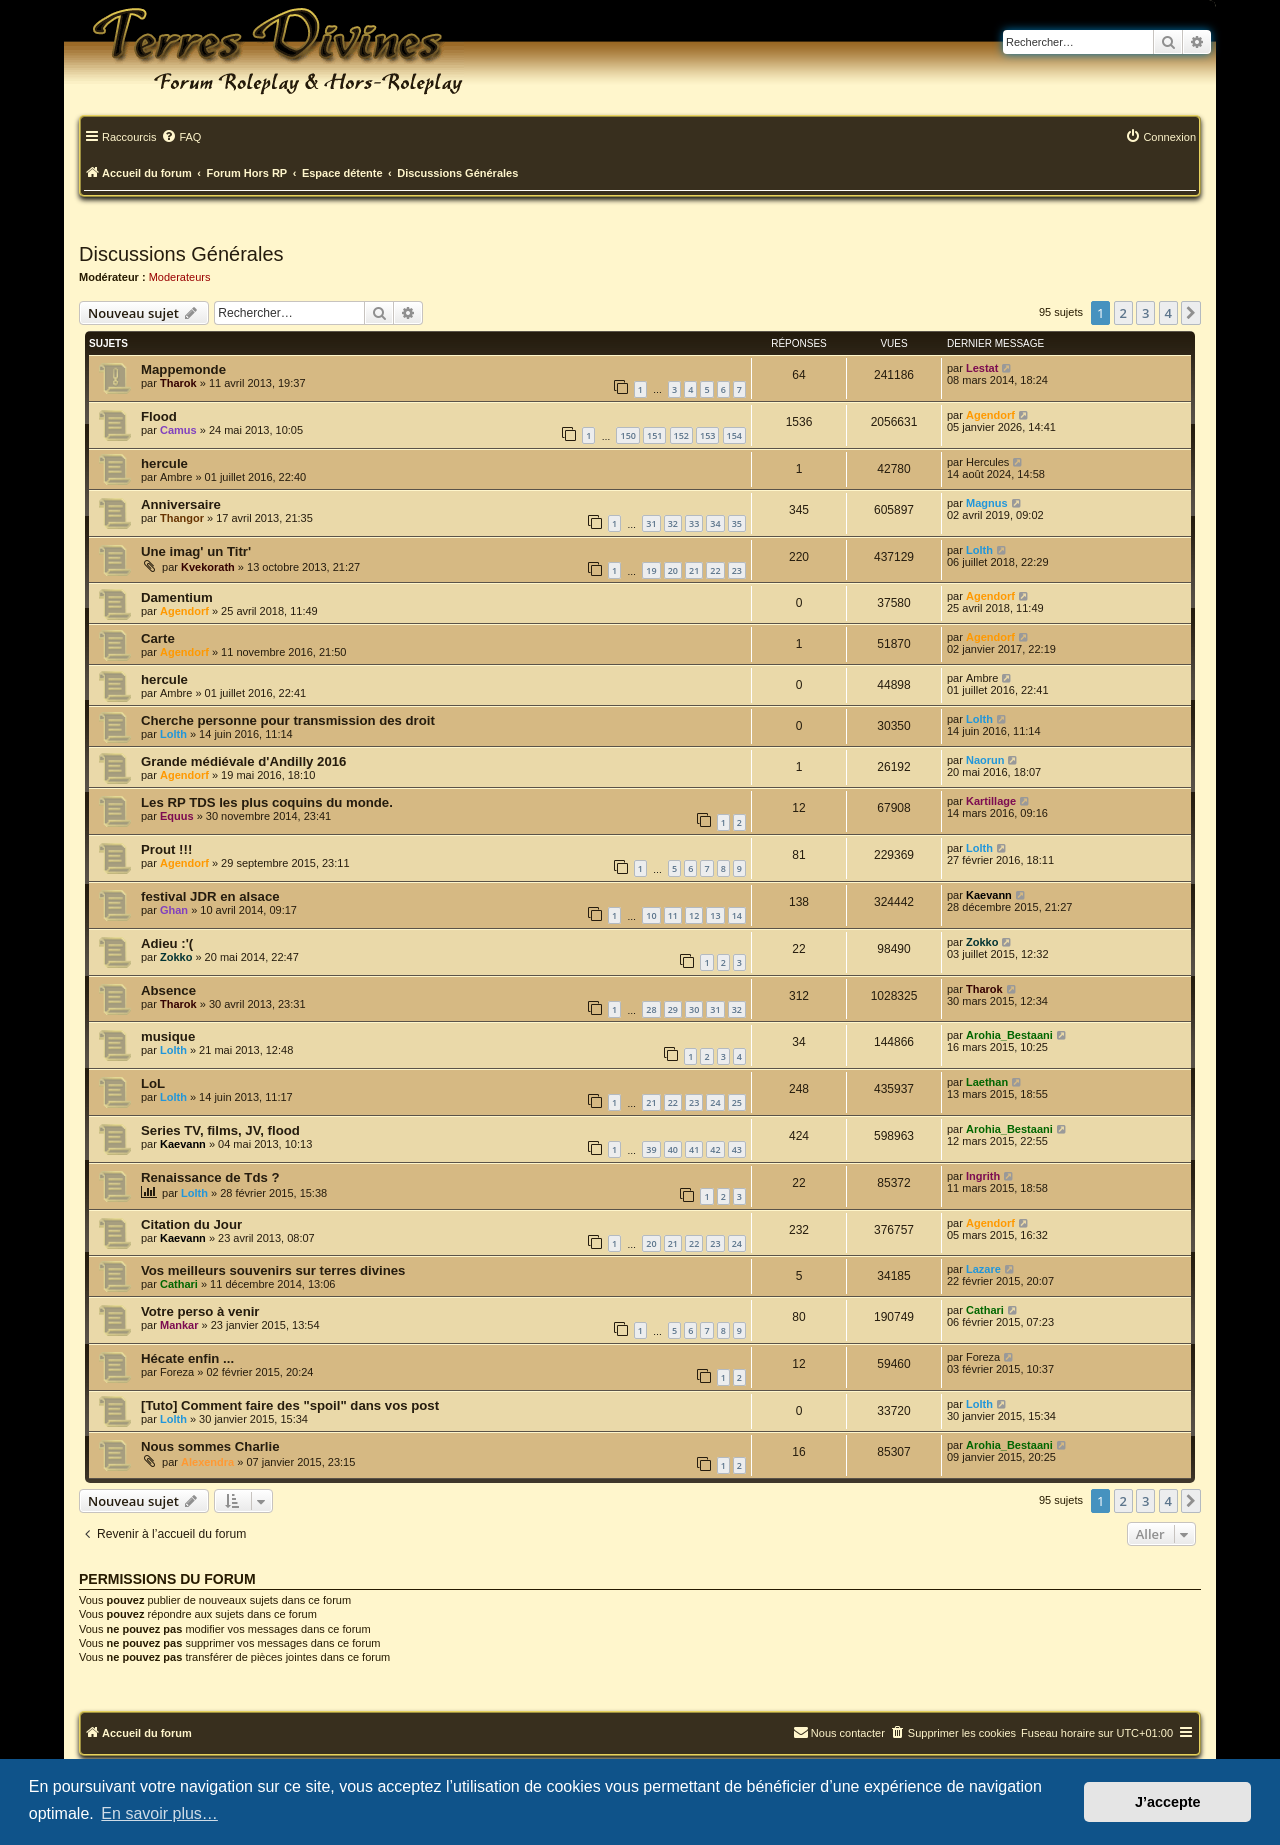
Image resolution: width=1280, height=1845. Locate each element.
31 (651, 523)
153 (707, 435)
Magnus (987, 503)
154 (734, 435)
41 (694, 1149)
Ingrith (983, 1176)
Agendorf (990, 415)
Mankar (179, 1325)
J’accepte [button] (1168, 1802)
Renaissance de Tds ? (210, 1177)
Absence (168, 990)
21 (694, 570)
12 (694, 915)
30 (694, 1009)
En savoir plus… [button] (159, 1813)
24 (715, 1102)
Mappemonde (183, 369)
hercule (164, 463)
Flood (159, 416)
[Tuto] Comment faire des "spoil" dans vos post (290, 1405)
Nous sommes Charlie (210, 1446)
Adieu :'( (167, 943)
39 (651, 1149)
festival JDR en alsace (210, 896)
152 (681, 435)
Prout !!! (166, 849)
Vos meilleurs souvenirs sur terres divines (273, 1270)
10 (651, 915)
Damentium (177, 597)
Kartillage (991, 801)
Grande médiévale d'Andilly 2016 (243, 761)
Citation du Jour (191, 1224)
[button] (1191, 313)
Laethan (987, 1082)
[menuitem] (181, 138)
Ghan (174, 910)
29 (673, 1009)
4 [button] (1168, 313)
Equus (177, 816)
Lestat (982, 368)
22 (715, 570)
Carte (158, 638)
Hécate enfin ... (187, 1358)
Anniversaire (181, 504)
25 (737, 1102)
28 (651, 1009)
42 (715, 1149)
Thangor (182, 518)
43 (737, 1149)
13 (715, 915)
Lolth (979, 550)
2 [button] (1123, 313)
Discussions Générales (181, 254)
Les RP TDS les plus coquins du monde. (267, 802)
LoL (153, 1083)
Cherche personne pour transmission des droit (288, 720)
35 (737, 523)
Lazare (983, 1269)
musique (168, 1036)
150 (627, 435)
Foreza (177, 1372)
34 (715, 523)
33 (694, 523)
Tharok (178, 383)
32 (673, 523)
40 (673, 1149)
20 (673, 570)
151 (654, 435)
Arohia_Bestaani (1009, 1035)
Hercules (987, 462)
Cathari (179, 1284)
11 (673, 915)
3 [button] (1145, 313)
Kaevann (989, 895)
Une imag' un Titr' (196, 551)
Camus (178, 430)
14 (737, 915)
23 (737, 570)
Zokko (176, 957)
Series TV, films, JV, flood (220, 1130)
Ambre (176, 477)
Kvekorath (208, 567)
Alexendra (207, 1462)
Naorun (985, 760)
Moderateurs (180, 277)
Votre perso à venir (200, 1311)
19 (651, 570)
